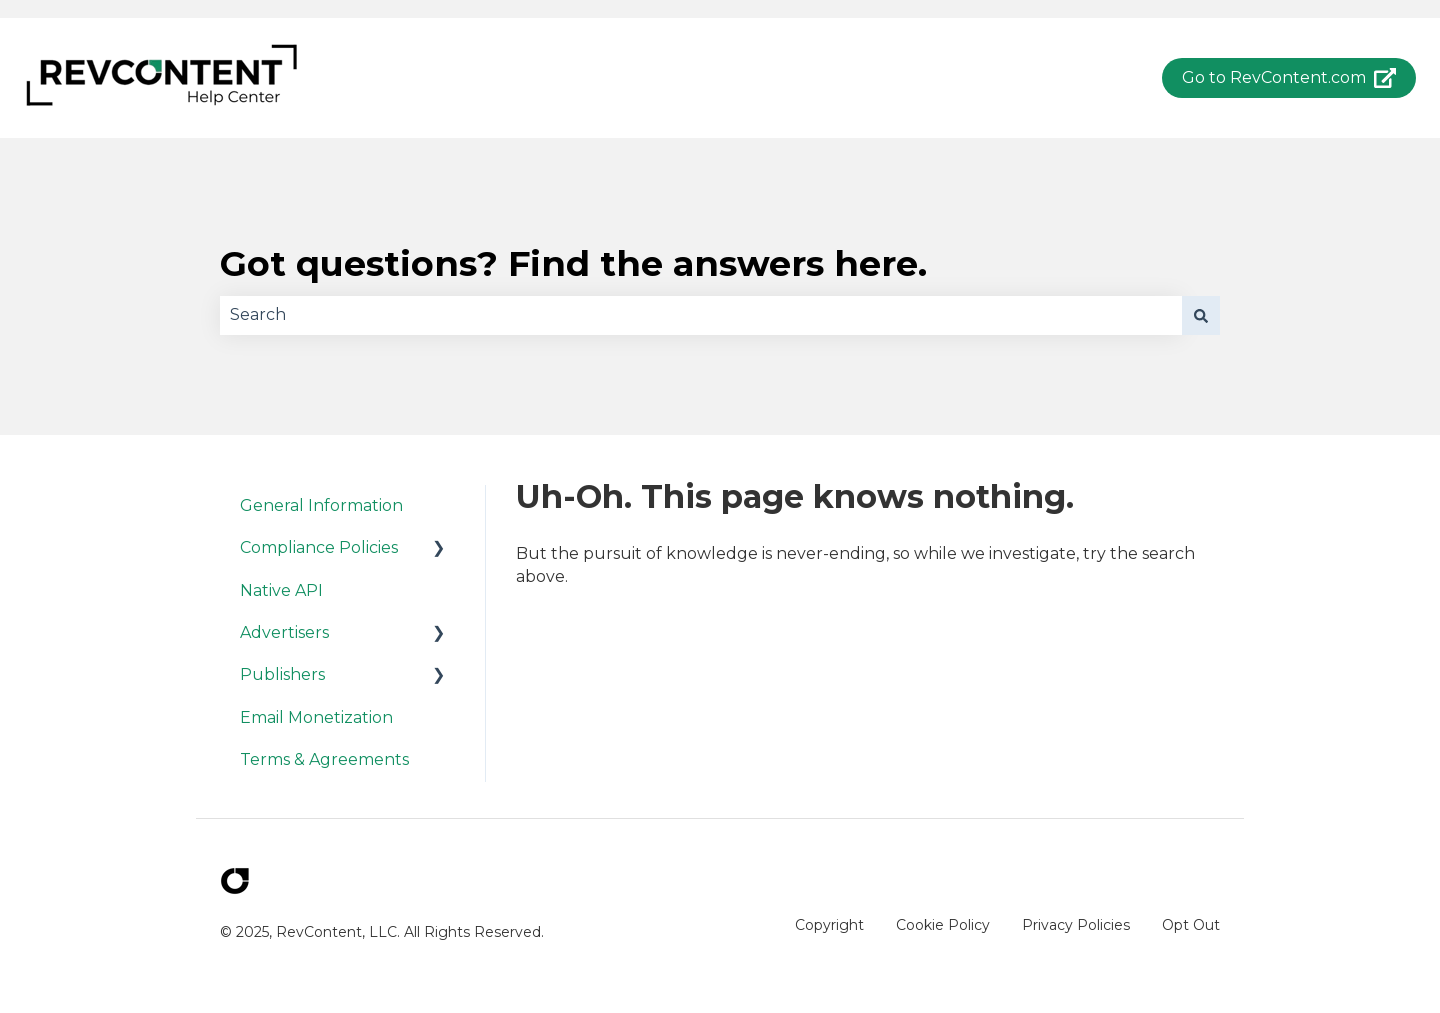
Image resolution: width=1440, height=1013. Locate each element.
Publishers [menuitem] (282, 674)
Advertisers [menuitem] (284, 632)
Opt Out (1191, 925)
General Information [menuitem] (321, 505)
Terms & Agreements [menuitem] (324, 759)
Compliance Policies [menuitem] (319, 547)
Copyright (829, 925)
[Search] (1201, 315)
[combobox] (701, 315)
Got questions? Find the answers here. (573, 263)
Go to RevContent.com (1289, 78)
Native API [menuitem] (281, 590)
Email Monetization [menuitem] (316, 717)
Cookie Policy (943, 925)
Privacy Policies (1076, 925)
